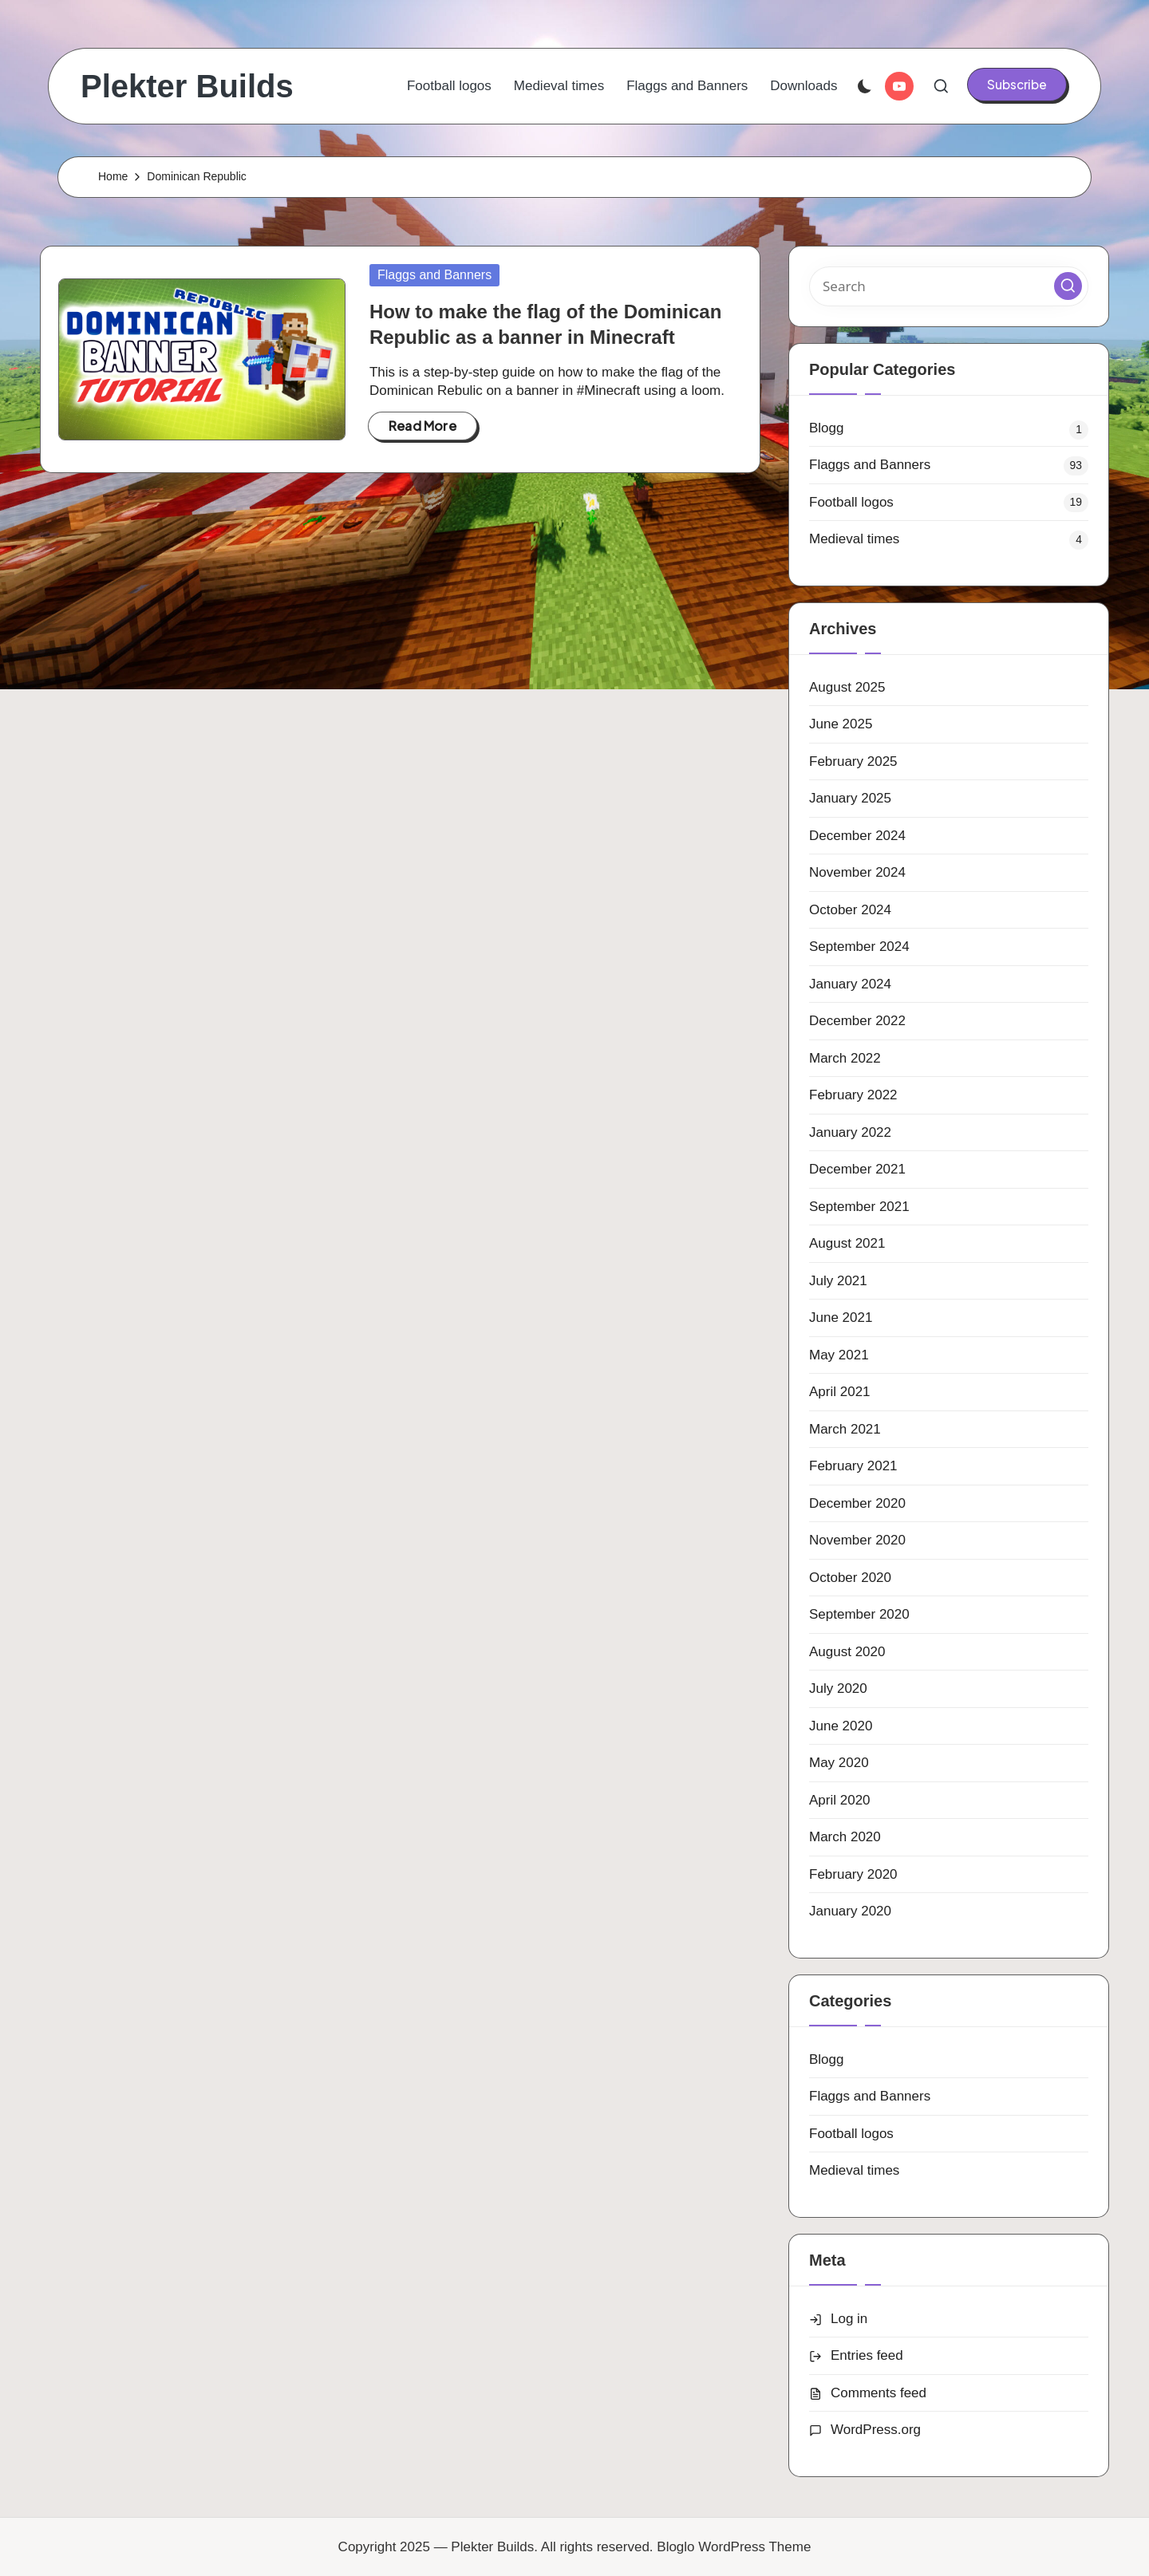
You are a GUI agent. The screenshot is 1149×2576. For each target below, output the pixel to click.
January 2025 (850, 798)
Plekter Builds (187, 86)
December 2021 (857, 1169)
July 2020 (838, 1688)
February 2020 (853, 1874)
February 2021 (853, 1465)
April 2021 (840, 1391)
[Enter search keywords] (948, 286)
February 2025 (853, 761)
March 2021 (845, 1429)
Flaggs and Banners (434, 275)
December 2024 (857, 835)
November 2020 (857, 1540)
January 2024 (850, 984)
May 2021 (839, 1355)
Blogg (826, 428)
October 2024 (850, 909)
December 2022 (857, 1020)
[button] (1017, 84)
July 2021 (838, 1280)
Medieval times (854, 538)
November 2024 (857, 872)
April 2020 (840, 1800)
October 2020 (850, 1577)
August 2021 (847, 1243)
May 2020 (839, 1762)
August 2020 (847, 1651)
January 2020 (850, 1911)
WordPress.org (876, 2429)
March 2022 (845, 1058)
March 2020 (845, 1836)
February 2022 (853, 1095)
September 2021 (859, 1206)
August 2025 (847, 687)
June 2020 (840, 1726)
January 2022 (850, 1132)
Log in (849, 2318)
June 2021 (840, 1317)
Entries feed (867, 2355)
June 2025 (840, 724)
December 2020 (857, 1503)
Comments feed (878, 2392)
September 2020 (859, 1614)
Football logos (851, 502)
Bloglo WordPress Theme (734, 2546)
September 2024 (859, 946)
